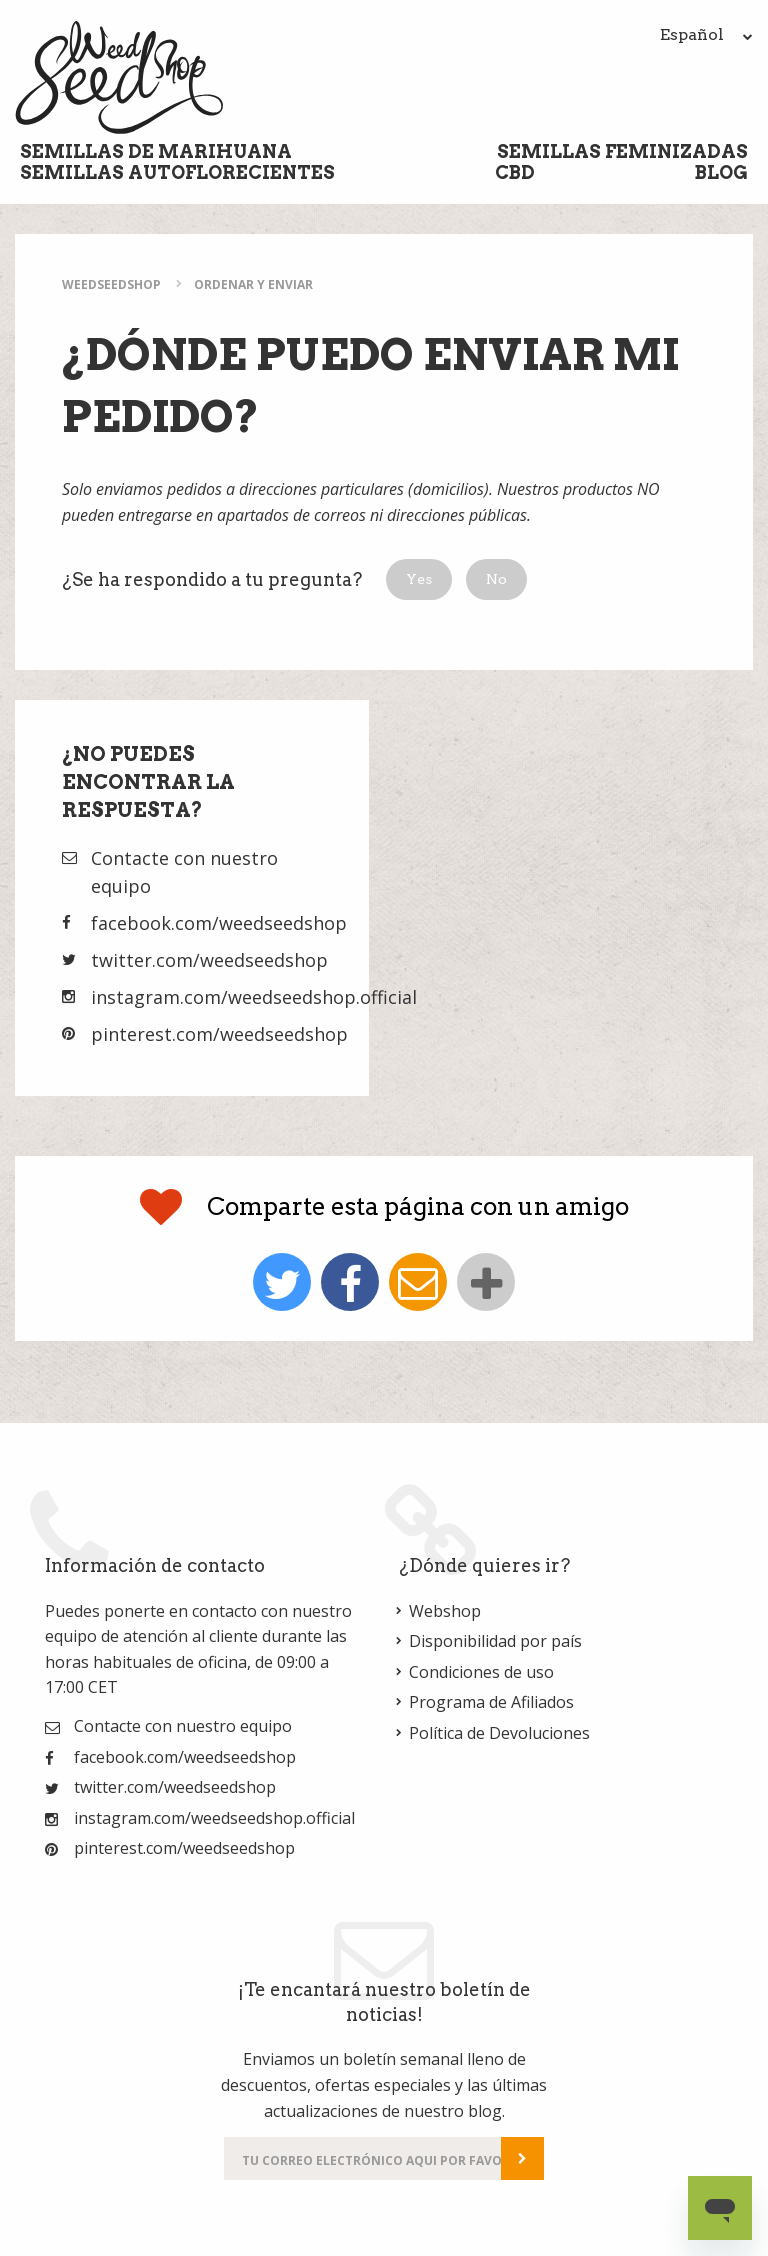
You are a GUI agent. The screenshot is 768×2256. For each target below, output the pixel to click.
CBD (515, 172)
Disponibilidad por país (495, 1641)
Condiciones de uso (481, 1672)
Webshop (445, 1611)
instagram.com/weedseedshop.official (254, 997)
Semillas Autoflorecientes (177, 172)
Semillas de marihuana (156, 151)
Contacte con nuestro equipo (183, 1726)
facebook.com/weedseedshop (219, 923)
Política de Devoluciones (499, 1733)
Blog (721, 172)
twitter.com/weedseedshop (209, 960)
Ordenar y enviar (253, 284)
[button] (419, 579)
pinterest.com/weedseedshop (219, 1034)
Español (706, 34)
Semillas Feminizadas (622, 151)
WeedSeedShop (111, 284)
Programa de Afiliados (491, 1702)
